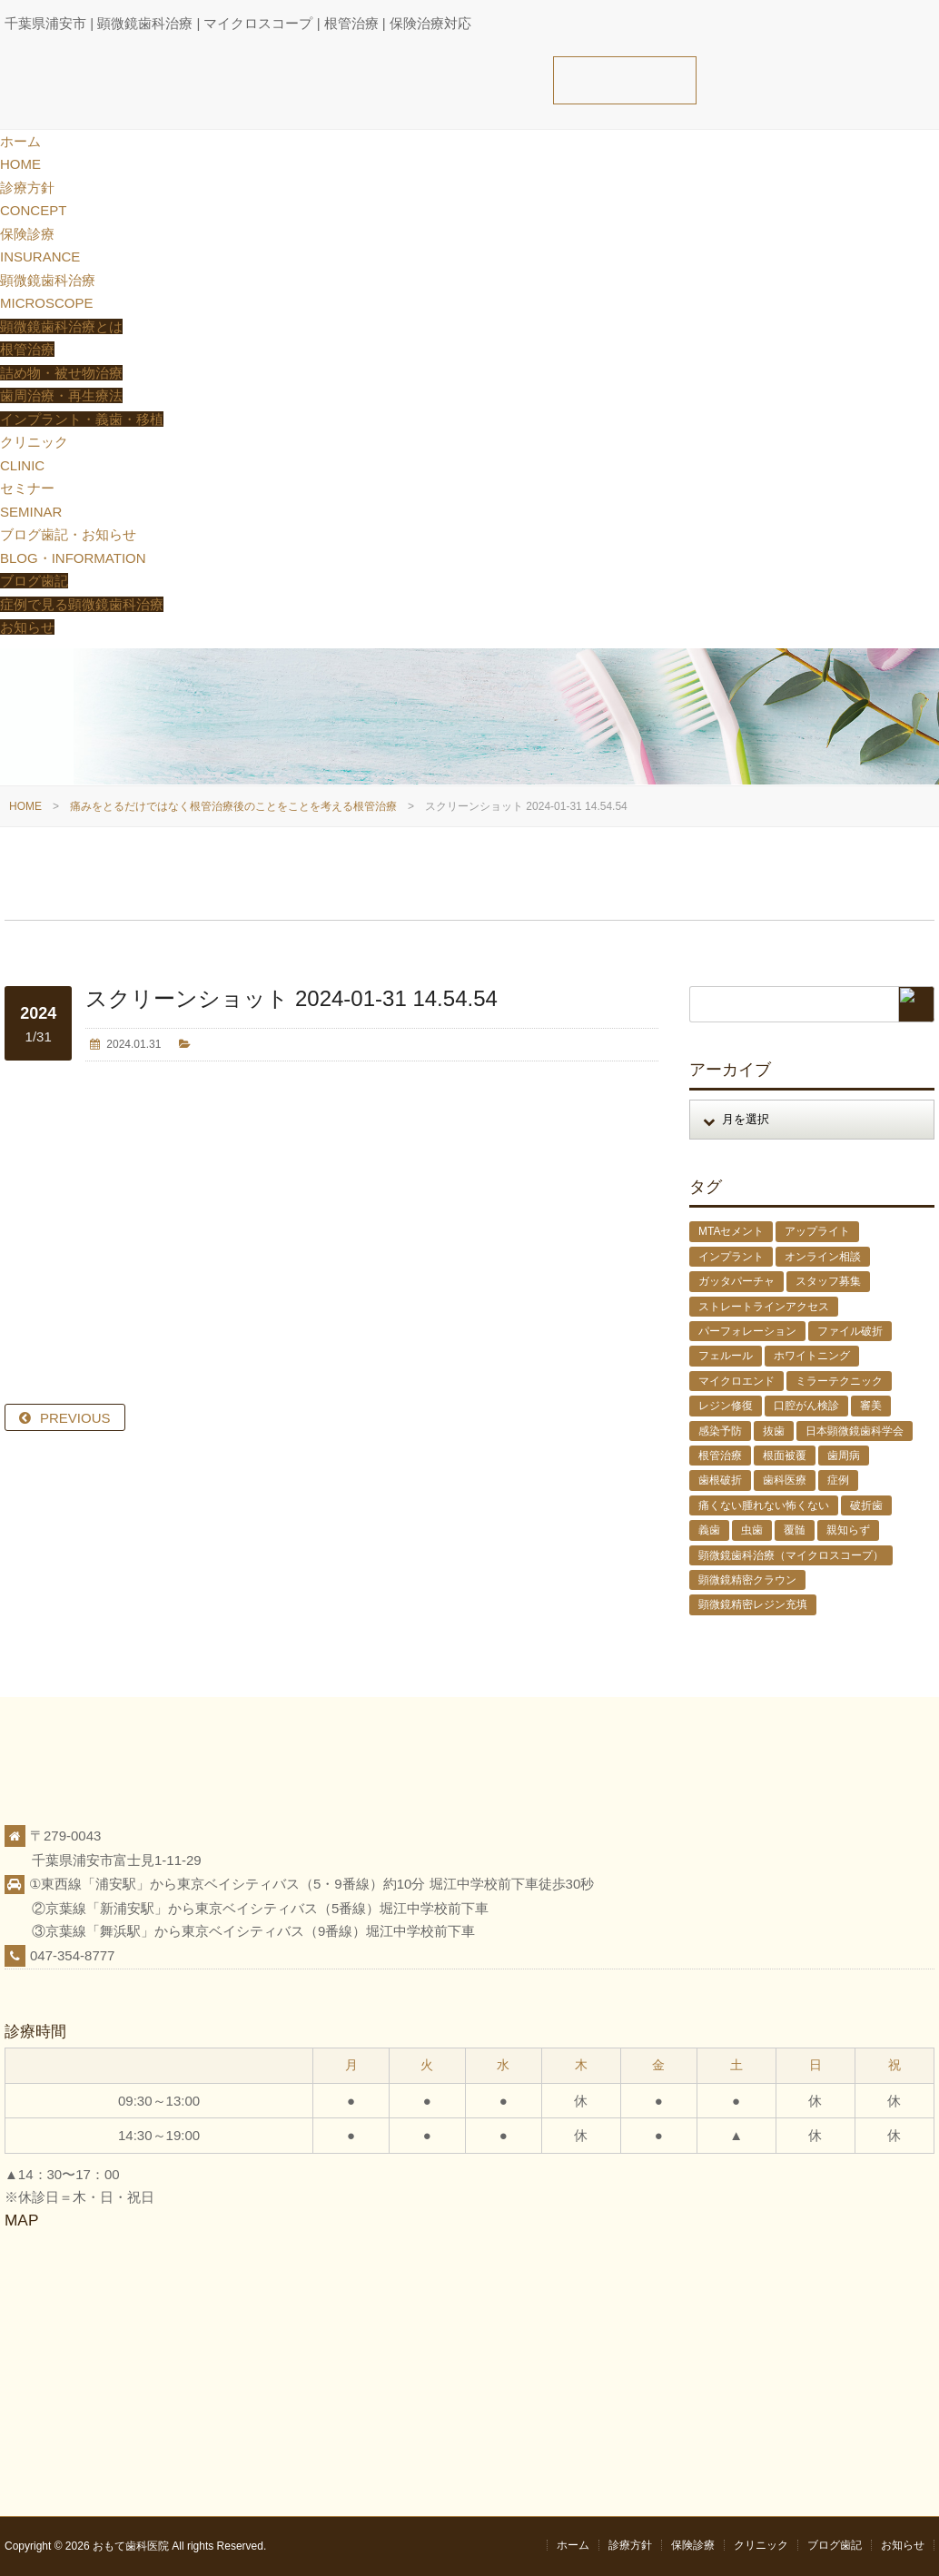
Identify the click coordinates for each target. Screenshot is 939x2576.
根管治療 (27, 349)
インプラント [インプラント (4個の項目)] (731, 1256)
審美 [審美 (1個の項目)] (871, 1405)
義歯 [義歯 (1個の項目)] (709, 1530)
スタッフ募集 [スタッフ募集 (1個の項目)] (828, 1281)
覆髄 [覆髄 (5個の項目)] (795, 1530)
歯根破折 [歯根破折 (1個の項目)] (720, 1480)
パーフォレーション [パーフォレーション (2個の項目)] (747, 1331)
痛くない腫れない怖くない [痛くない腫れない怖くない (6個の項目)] (763, 1505)
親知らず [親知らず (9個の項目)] (848, 1530)
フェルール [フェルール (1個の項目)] (725, 1355)
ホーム (573, 2545)
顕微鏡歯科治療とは (61, 326)
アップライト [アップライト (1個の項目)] (817, 1231)
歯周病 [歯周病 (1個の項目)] (843, 1455)
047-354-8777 (72, 1955)
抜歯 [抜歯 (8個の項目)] (774, 1431)
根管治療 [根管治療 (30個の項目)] (720, 1455)
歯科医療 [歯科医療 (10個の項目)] (784, 1480)
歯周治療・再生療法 (61, 395)
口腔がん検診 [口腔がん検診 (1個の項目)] (806, 1405)
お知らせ (27, 627)
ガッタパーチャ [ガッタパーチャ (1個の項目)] (736, 1281)
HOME (25, 806)
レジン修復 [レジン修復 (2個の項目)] (725, 1405)
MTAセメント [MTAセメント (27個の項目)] (731, 1231)
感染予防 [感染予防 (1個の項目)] (720, 1431)
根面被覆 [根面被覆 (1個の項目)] (784, 1455)
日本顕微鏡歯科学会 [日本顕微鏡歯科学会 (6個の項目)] (855, 1431)
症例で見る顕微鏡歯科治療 (81, 604)
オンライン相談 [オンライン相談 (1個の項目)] (823, 1256)
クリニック (761, 2545)
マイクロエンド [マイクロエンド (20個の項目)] (736, 1381)
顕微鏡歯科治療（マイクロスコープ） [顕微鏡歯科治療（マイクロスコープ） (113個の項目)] (791, 1555)
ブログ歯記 (34, 580)
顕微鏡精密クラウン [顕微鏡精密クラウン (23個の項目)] (747, 1580)
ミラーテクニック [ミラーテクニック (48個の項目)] (839, 1381)
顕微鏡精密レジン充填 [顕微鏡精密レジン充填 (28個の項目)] (752, 1604)
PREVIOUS (75, 1418)
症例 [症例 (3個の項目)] (838, 1480)
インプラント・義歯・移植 (81, 419)
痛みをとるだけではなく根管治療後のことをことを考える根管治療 (233, 806)
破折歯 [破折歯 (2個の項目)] (866, 1505)
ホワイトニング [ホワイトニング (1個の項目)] (812, 1355)
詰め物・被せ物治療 (61, 372)
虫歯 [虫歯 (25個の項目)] (752, 1530)
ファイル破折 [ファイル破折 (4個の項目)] (850, 1331)
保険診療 (693, 2545)
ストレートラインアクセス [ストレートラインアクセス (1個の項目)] (763, 1306)
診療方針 (630, 2545)
